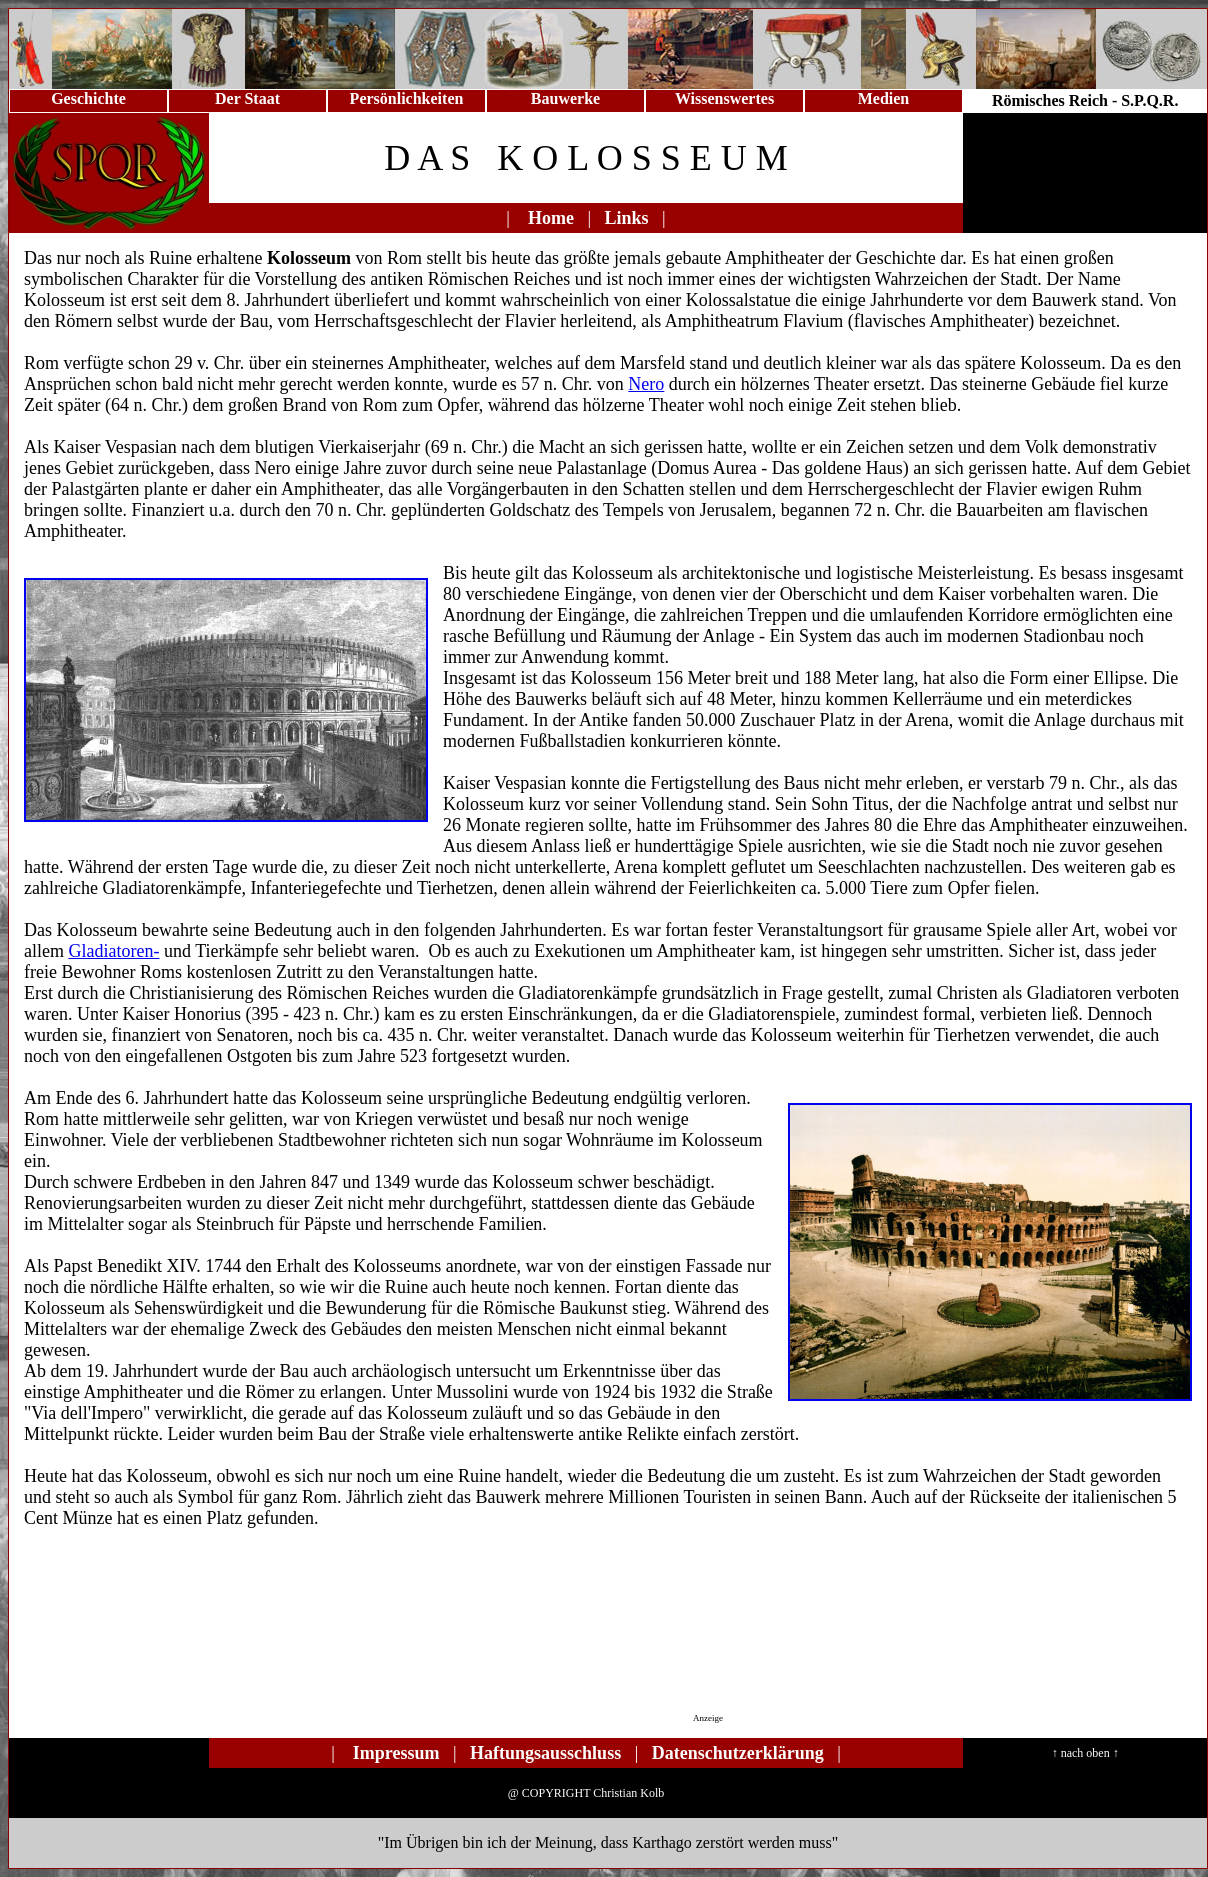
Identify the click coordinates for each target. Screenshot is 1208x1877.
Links (627, 218)
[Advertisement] (592, 1646)
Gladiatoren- (113, 951)
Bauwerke (565, 98)
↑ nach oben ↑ (1085, 1753)
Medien (884, 98)
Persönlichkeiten (407, 98)
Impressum (396, 1753)
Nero (646, 384)
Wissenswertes (724, 98)
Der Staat (247, 98)
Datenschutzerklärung (738, 1753)
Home (551, 218)
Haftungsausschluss (545, 1753)
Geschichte (88, 98)
